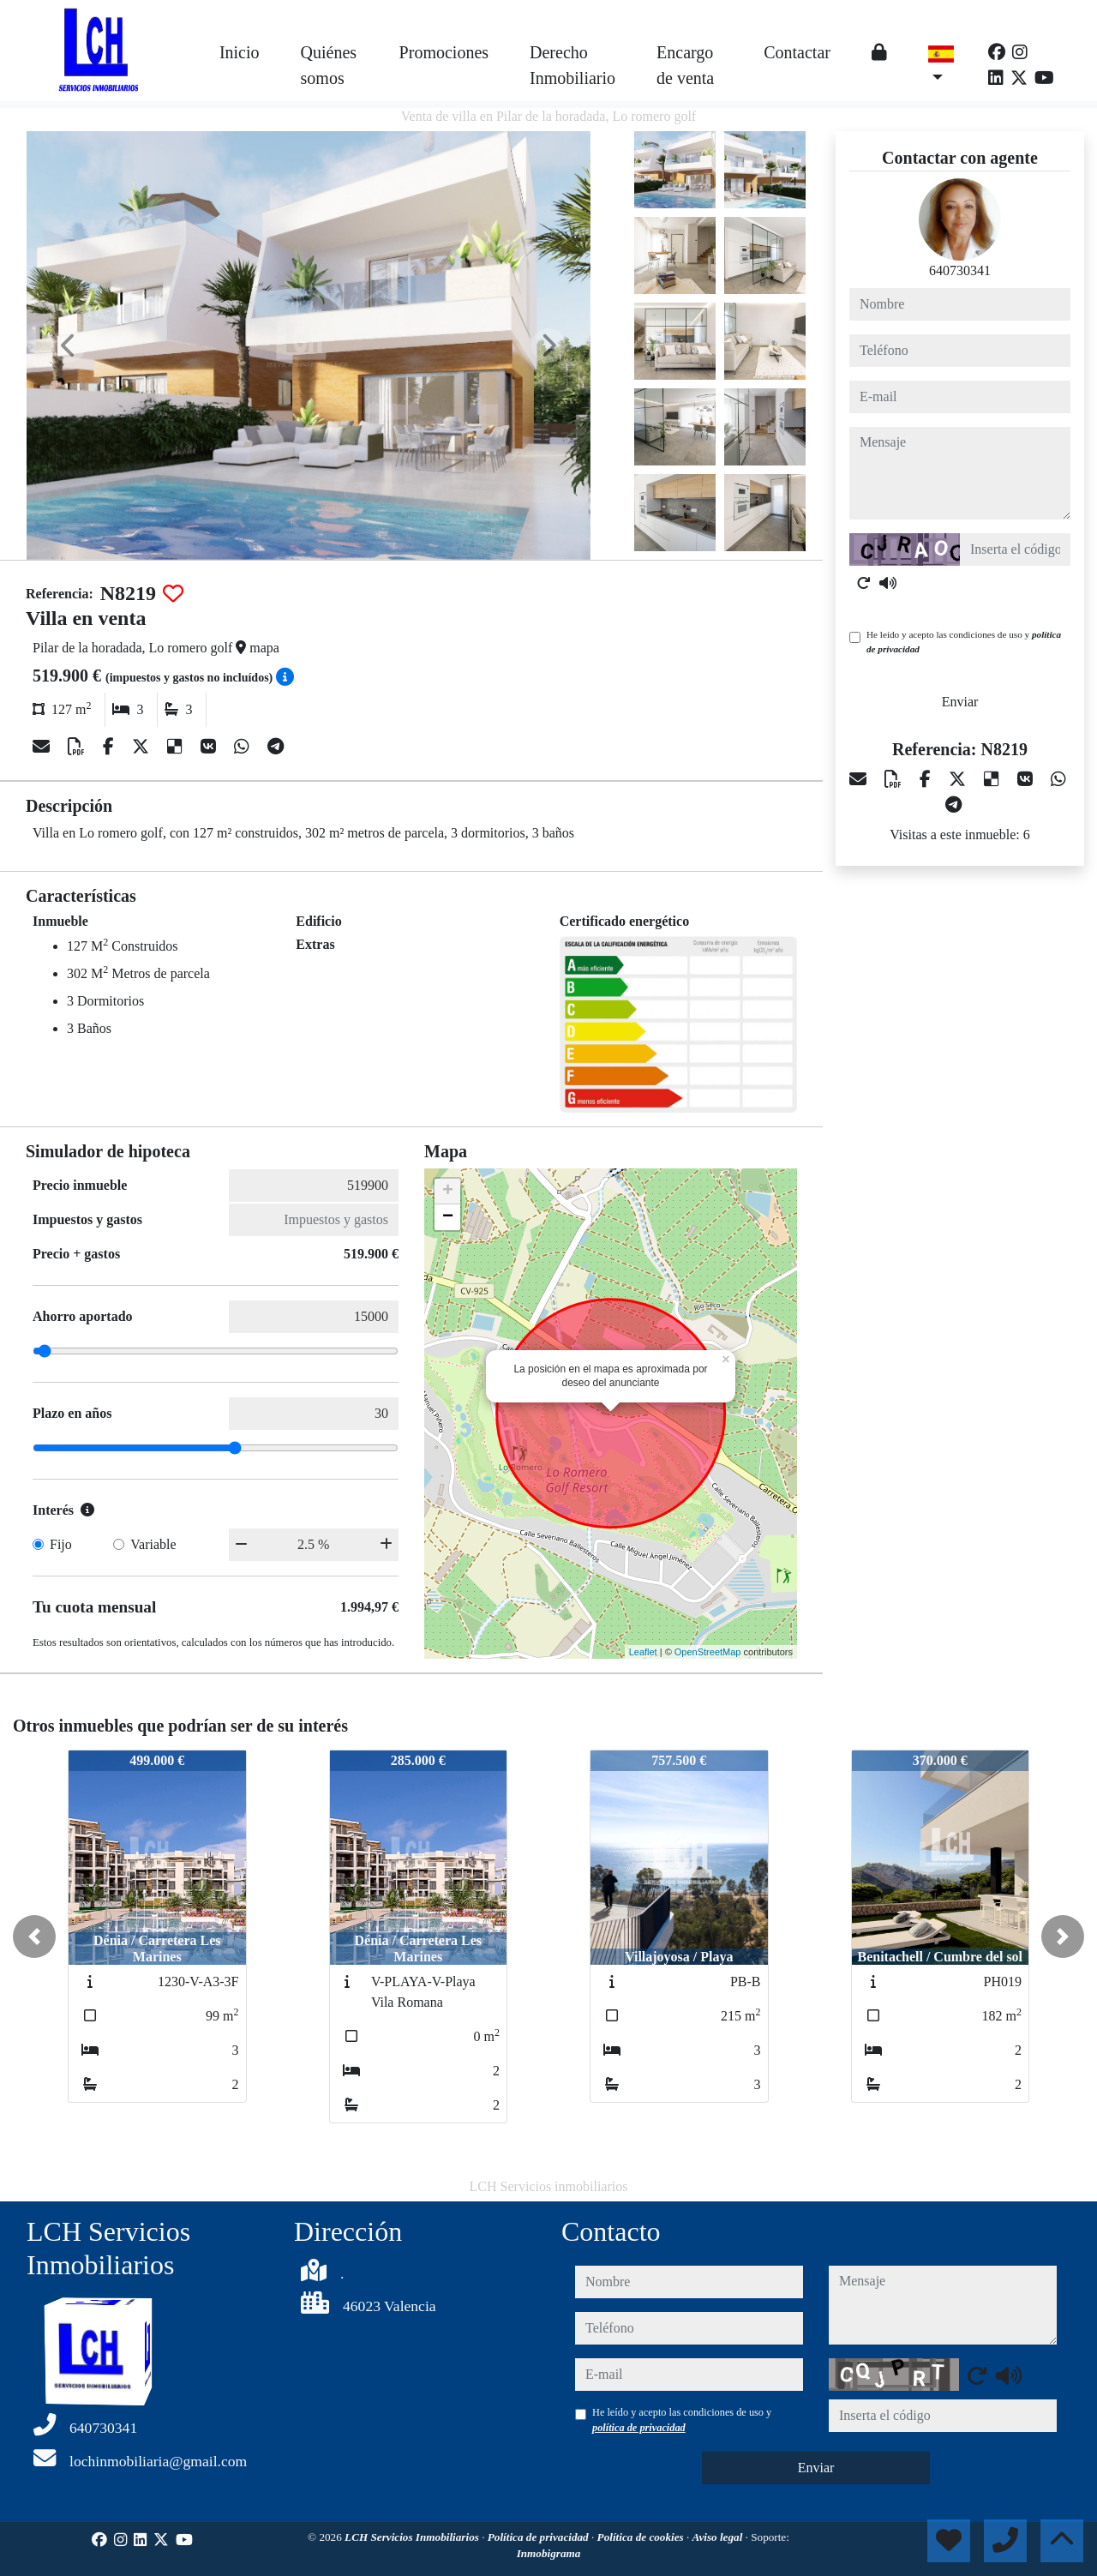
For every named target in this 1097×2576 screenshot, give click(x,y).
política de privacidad (639, 2428)
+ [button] (447, 1191)
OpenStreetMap (707, 1652)
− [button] (447, 1217)
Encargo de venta (685, 65)
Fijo (61, 1544)
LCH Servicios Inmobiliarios (413, 2537)
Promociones (444, 52)
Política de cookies (641, 2537)
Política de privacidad (539, 2537)
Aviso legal (719, 2537)
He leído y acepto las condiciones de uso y (963, 641)
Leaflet (643, 1652)
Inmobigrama (549, 2553)
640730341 (960, 270)
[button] (34, 1936)
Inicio (239, 52)
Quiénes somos (329, 65)
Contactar (797, 52)
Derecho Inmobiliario (572, 65)
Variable (153, 1544)
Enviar (960, 701)
